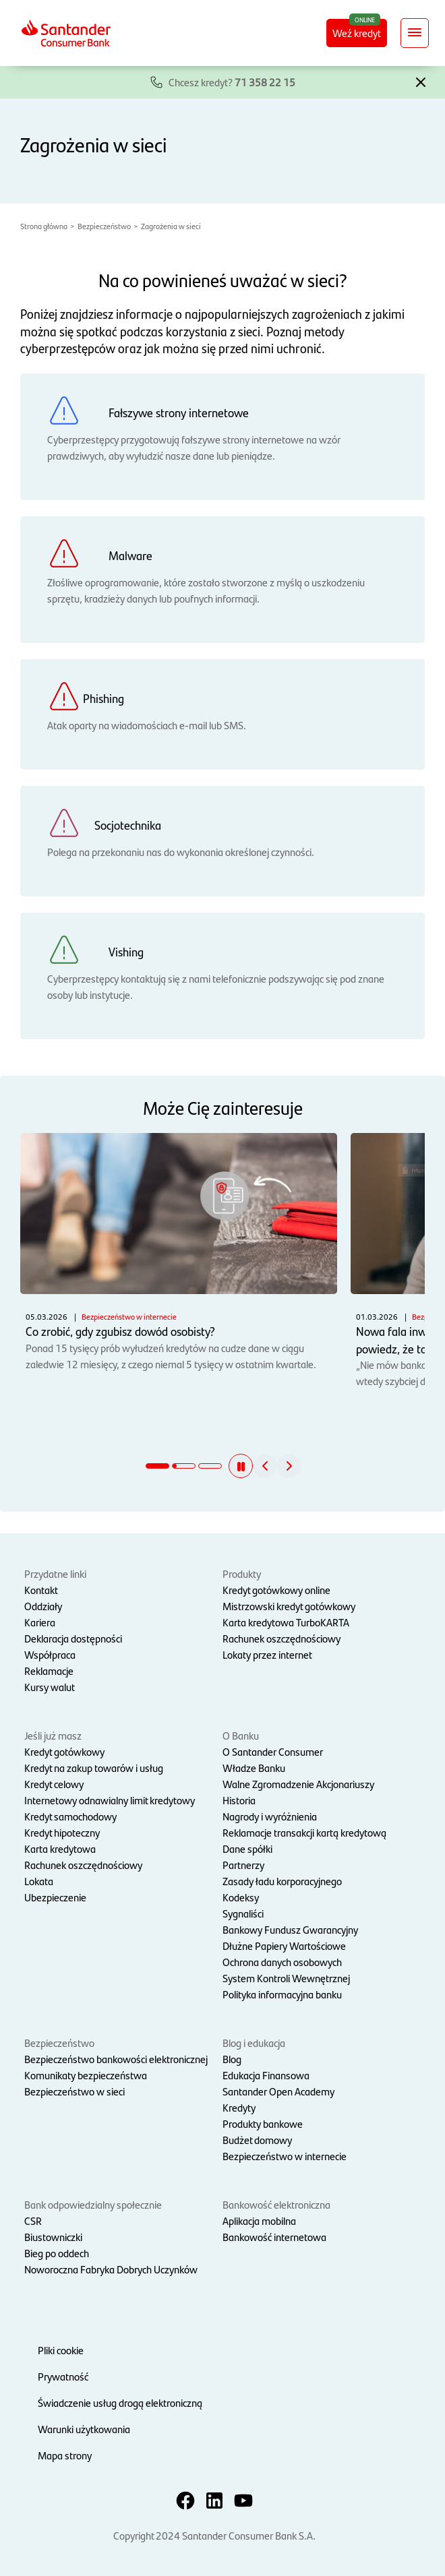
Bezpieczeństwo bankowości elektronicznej (116, 2058)
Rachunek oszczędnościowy (281, 1638)
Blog (231, 2058)
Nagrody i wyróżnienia (269, 1816)
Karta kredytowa (60, 1848)
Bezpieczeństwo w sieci (74, 2091)
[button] (421, 80)
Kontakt (41, 1589)
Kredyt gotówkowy (64, 1751)
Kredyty (239, 2107)
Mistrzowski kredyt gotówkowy (288, 1606)
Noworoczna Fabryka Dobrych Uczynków (111, 2269)
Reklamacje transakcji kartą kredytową (304, 1832)
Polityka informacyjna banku (282, 1994)
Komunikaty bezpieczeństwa (85, 2075)
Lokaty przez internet (267, 1654)
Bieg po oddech (56, 2253)
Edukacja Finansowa (265, 2075)
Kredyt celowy (54, 1783)
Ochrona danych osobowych (282, 1961)
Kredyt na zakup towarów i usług (93, 1767)
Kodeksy (240, 1897)
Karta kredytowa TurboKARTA (285, 1622)
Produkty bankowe (262, 2123)
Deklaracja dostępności (73, 1638)
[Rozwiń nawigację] (414, 33)
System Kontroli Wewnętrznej (286, 1978)
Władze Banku (253, 1767)
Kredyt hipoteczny (62, 1832)
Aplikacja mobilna (259, 2220)
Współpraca (50, 1654)
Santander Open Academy (278, 2091)
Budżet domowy (257, 2139)
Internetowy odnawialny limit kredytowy (109, 1800)
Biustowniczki (53, 2236)
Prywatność (63, 2376)
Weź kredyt (356, 32)
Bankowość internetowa (274, 2236)
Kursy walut (49, 1686)
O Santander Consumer (272, 1751)
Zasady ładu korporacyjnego (282, 1881)
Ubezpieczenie (55, 1897)
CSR (33, 2220)
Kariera (39, 1622)
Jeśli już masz (53, 1735)
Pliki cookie (61, 2350)
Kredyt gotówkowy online (276, 1589)
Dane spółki (247, 1848)
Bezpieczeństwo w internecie (284, 2156)
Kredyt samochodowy (70, 1816)
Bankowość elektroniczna (276, 2204)
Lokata (38, 1881)
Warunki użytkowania (84, 2428)
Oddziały (43, 1606)
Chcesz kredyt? (232, 82)
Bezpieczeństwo (104, 226)
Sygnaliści (243, 1913)
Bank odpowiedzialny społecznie (93, 2204)
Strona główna (43, 226)
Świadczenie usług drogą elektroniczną (120, 2402)
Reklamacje (48, 1670)
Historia (239, 1800)
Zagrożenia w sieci (171, 226)
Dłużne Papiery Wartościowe (284, 1945)
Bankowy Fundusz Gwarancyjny (290, 1929)
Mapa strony (65, 2455)
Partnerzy (243, 1864)
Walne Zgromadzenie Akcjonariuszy (298, 1783)
